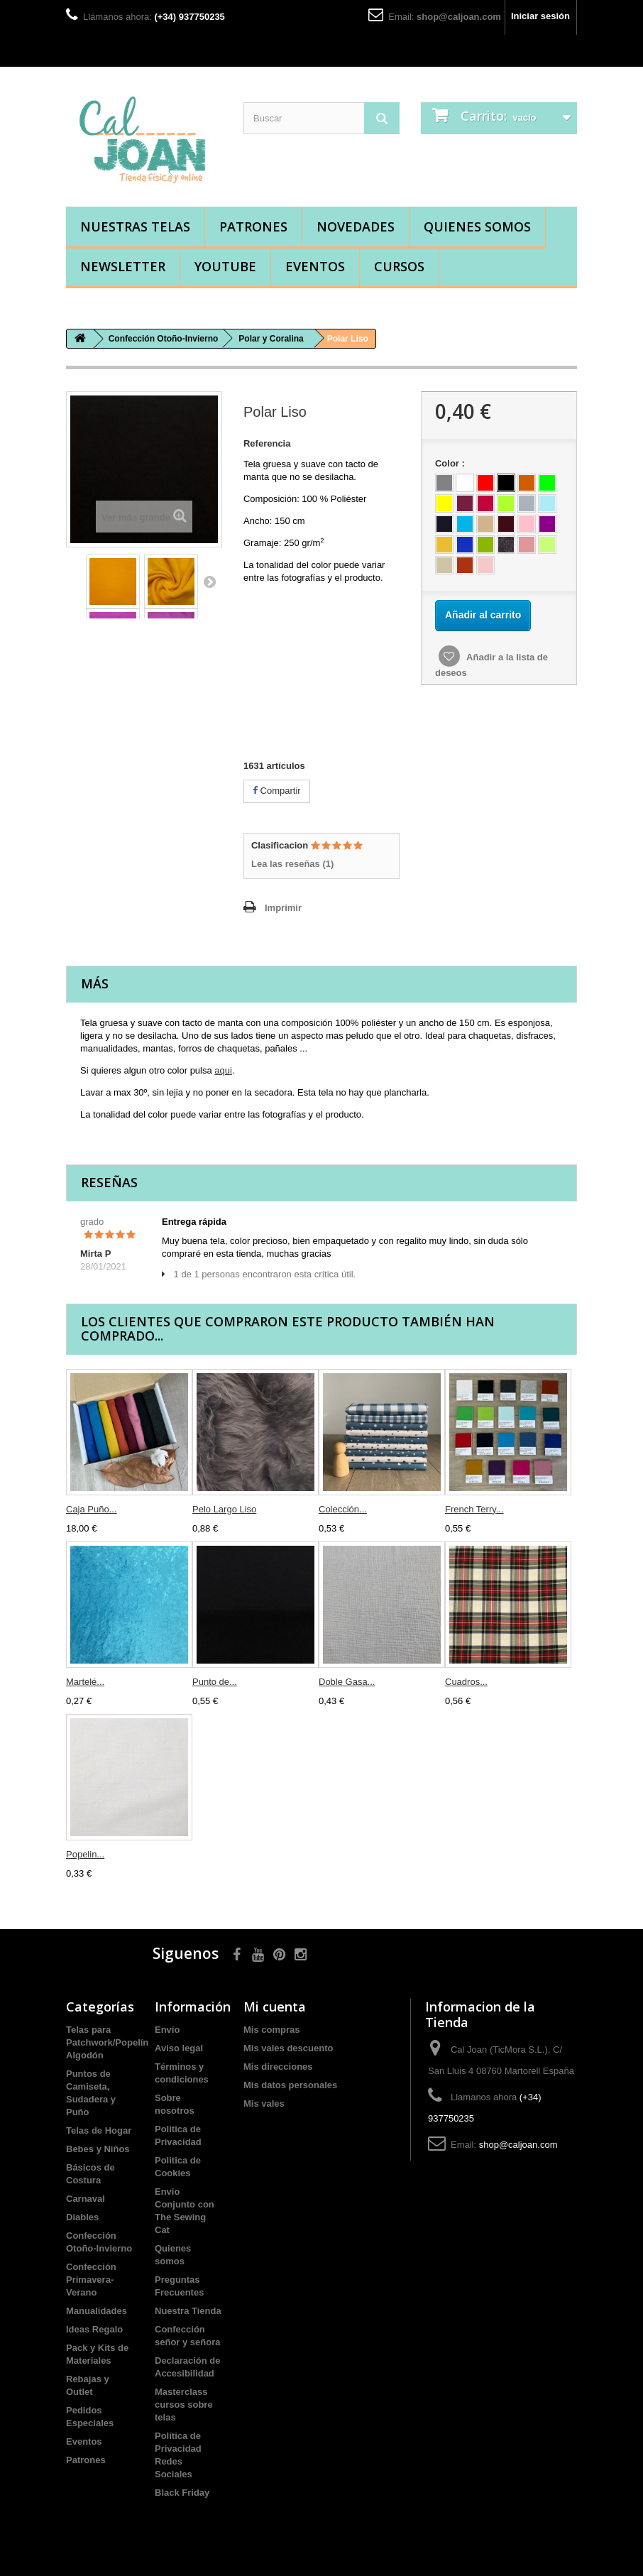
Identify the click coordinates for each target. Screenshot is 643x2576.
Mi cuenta (274, 2006)
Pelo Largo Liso (224, 1509)
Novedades (356, 226)
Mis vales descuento (288, 2048)
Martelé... (85, 1681)
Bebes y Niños (98, 2149)
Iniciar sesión (540, 16)
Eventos (315, 266)
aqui (223, 1070)
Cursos (399, 266)
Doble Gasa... (347, 1681)
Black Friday (182, 2492)
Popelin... (85, 1854)
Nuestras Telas (135, 226)
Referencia (266, 443)
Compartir (277, 790)
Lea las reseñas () (292, 863)
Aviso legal (179, 2048)
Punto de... (214, 1681)
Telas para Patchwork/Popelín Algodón (107, 2042)
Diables (82, 2217)
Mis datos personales (290, 2085)
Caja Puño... (91, 1509)
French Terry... (474, 1509)
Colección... (343, 1509)
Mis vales (264, 2103)
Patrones (253, 226)
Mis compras (271, 2029)
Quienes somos (477, 226)
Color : (452, 463)
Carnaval (85, 2198)
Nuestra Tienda (188, 2310)
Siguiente (209, 581)
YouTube (225, 266)
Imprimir (283, 907)
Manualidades (96, 2310)
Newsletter (122, 266)
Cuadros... (466, 1681)
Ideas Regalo (94, 2329)
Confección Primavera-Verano (91, 2279)
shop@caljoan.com (459, 16)
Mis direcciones (278, 2066)
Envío (167, 2029)
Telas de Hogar (98, 2130)
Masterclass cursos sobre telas (184, 2404)
